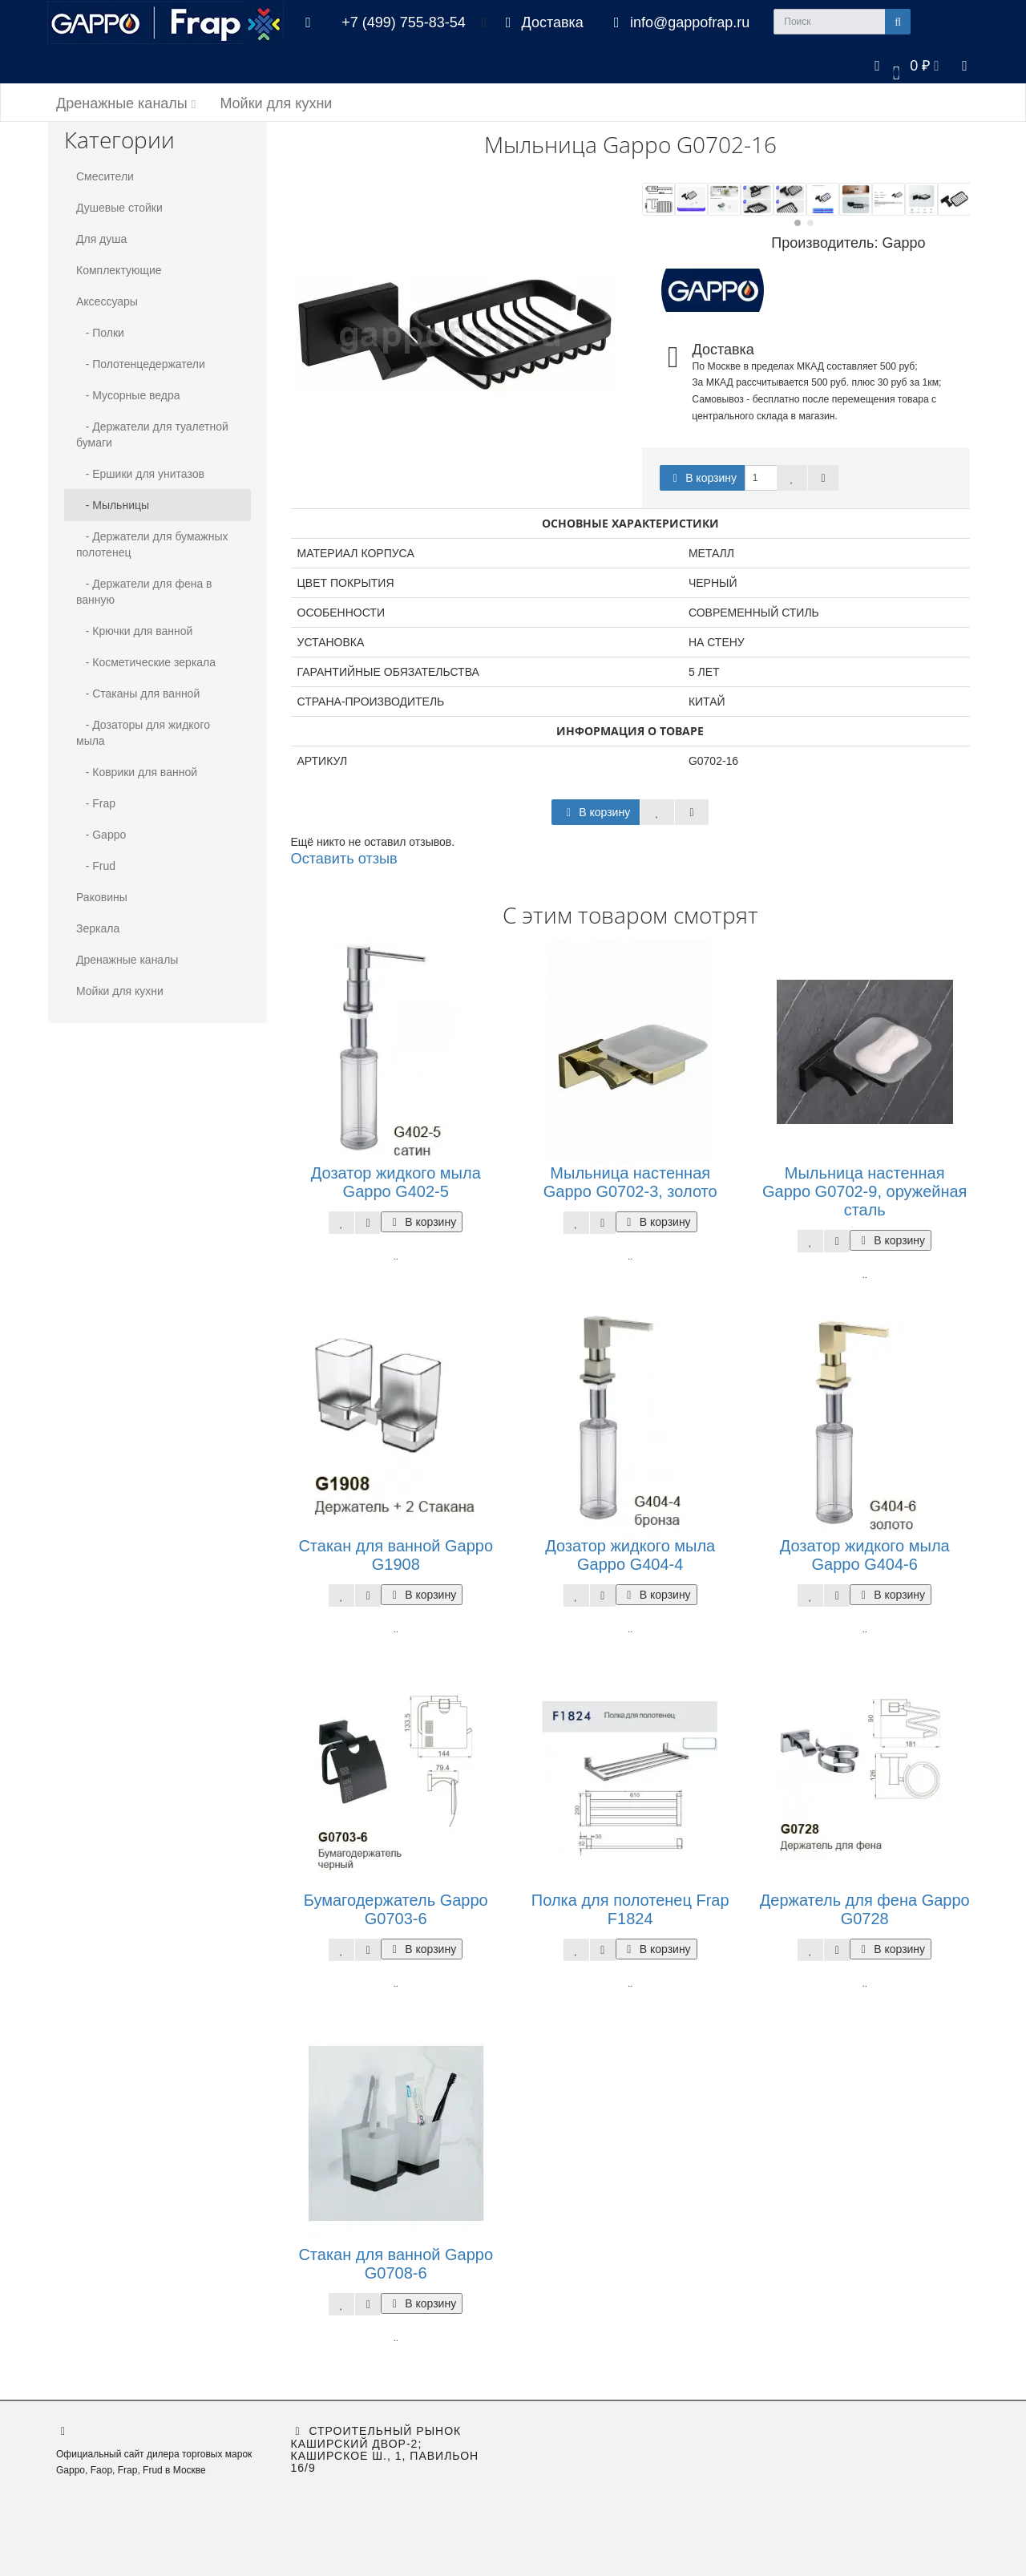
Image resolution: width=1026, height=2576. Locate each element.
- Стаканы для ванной (138, 693)
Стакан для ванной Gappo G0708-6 (395, 2264)
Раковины (101, 897)
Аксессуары (107, 301)
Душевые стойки (119, 207)
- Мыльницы (112, 505)
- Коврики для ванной (136, 772)
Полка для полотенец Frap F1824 (630, 1909)
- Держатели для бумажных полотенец (152, 544)
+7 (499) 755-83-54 (403, 22)
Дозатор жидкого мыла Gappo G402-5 (396, 1182)
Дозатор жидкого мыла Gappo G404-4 (630, 1555)
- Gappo (101, 834)
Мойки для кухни (276, 103)
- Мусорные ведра (128, 395)
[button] (903, 65)
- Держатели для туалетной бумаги (152, 434)
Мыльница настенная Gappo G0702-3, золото (630, 1182)
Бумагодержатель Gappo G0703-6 (396, 1909)
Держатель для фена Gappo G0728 (865, 1909)
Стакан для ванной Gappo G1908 (395, 1555)
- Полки (100, 332)
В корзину (702, 477)
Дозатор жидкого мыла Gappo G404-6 (865, 1555)
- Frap (95, 803)
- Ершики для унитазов (140, 473)
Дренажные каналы (126, 103)
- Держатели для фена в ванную (144, 591)
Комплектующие (119, 270)
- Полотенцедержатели (140, 364)
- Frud (95, 865)
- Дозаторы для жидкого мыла (143, 732)
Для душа (101, 239)
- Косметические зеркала (146, 662)
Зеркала (97, 928)
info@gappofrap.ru (679, 22)
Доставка (541, 22)
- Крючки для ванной (134, 631)
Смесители (105, 176)
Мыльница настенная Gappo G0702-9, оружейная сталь (864, 1191)
